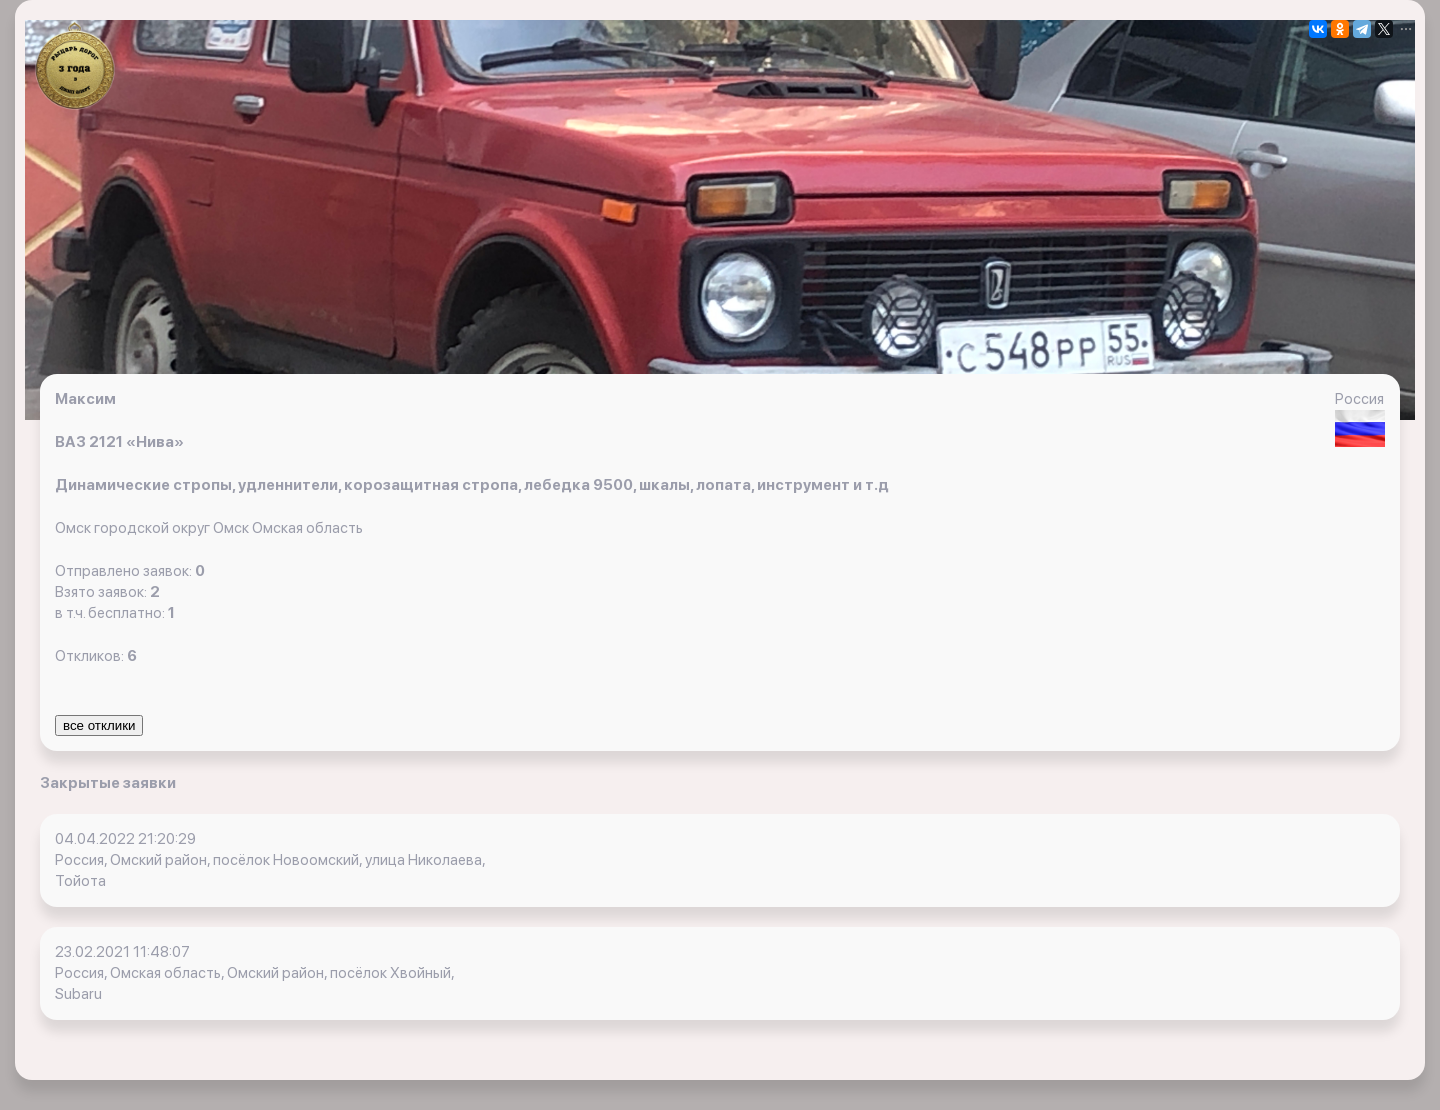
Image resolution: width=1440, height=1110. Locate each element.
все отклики (99, 725)
